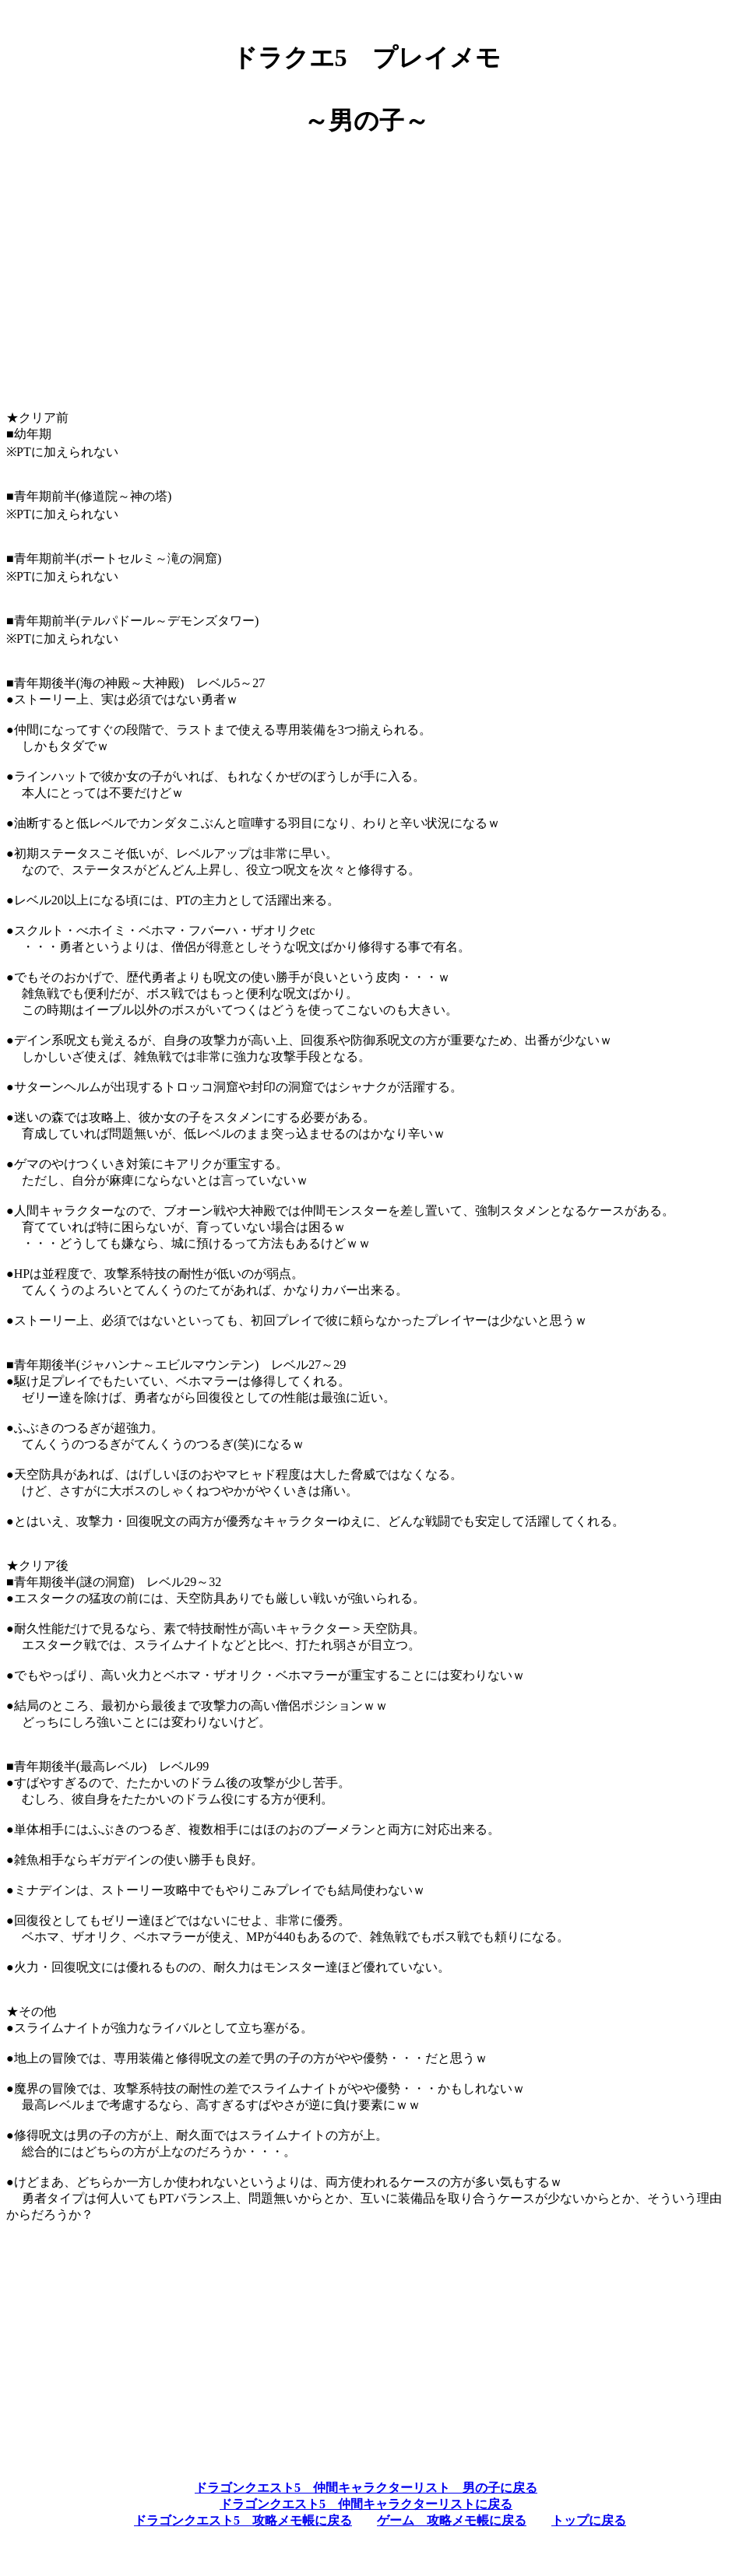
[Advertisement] (366, 289)
